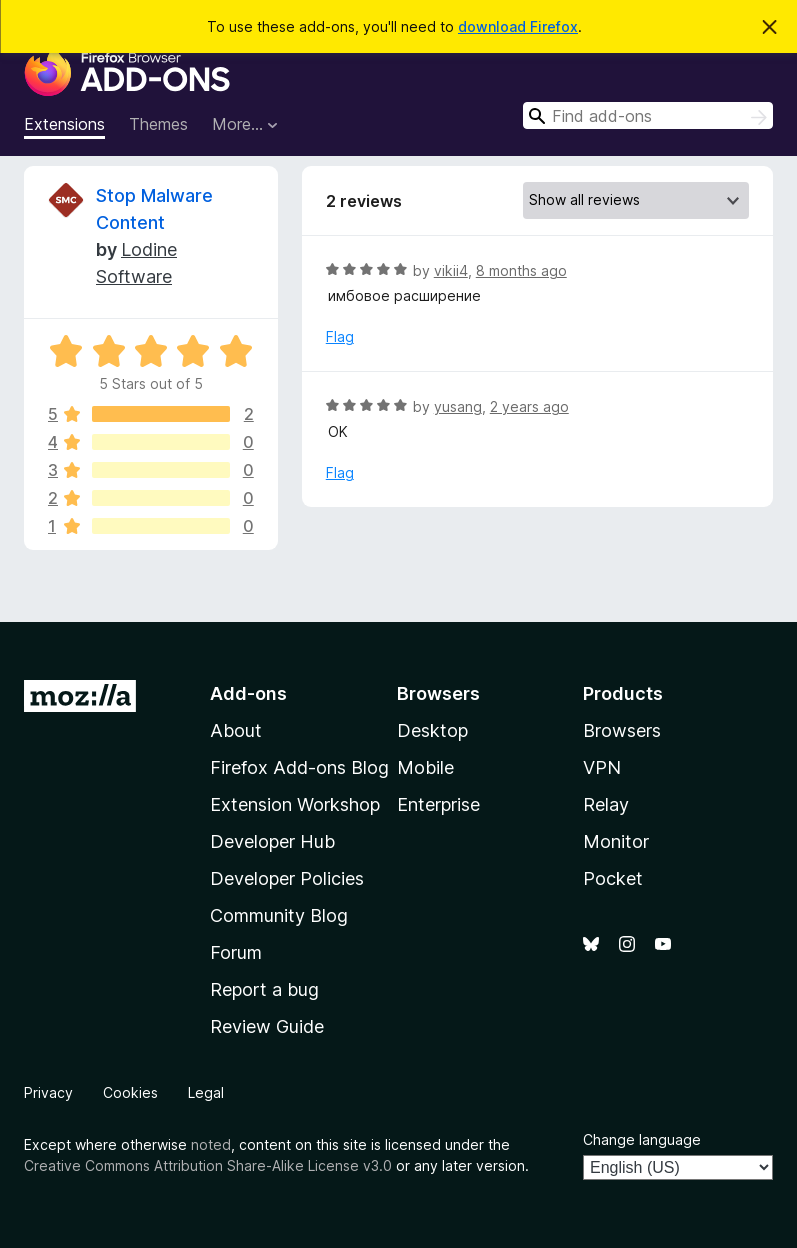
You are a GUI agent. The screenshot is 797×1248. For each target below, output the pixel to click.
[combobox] (648, 115)
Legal (206, 1092)
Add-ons (248, 693)
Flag (340, 336)
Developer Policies (287, 878)
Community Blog (279, 915)
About (236, 730)
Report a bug (264, 989)
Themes (158, 124)
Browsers (622, 730)
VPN (602, 767)
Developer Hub (272, 841)
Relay (606, 804)
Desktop (432, 730)
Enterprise (438, 804)
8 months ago (521, 270)
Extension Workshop (295, 804)
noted (211, 1144)
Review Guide (267, 1026)
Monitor (616, 841)
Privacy (48, 1092)
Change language (642, 1139)
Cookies (130, 1092)
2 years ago (529, 406)
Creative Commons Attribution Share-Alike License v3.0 (208, 1165)
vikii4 (451, 270)
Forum (236, 952)
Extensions (64, 124)
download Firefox (518, 26)
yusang (458, 406)
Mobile (425, 767)
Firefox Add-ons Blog (299, 767)
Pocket (613, 878)
